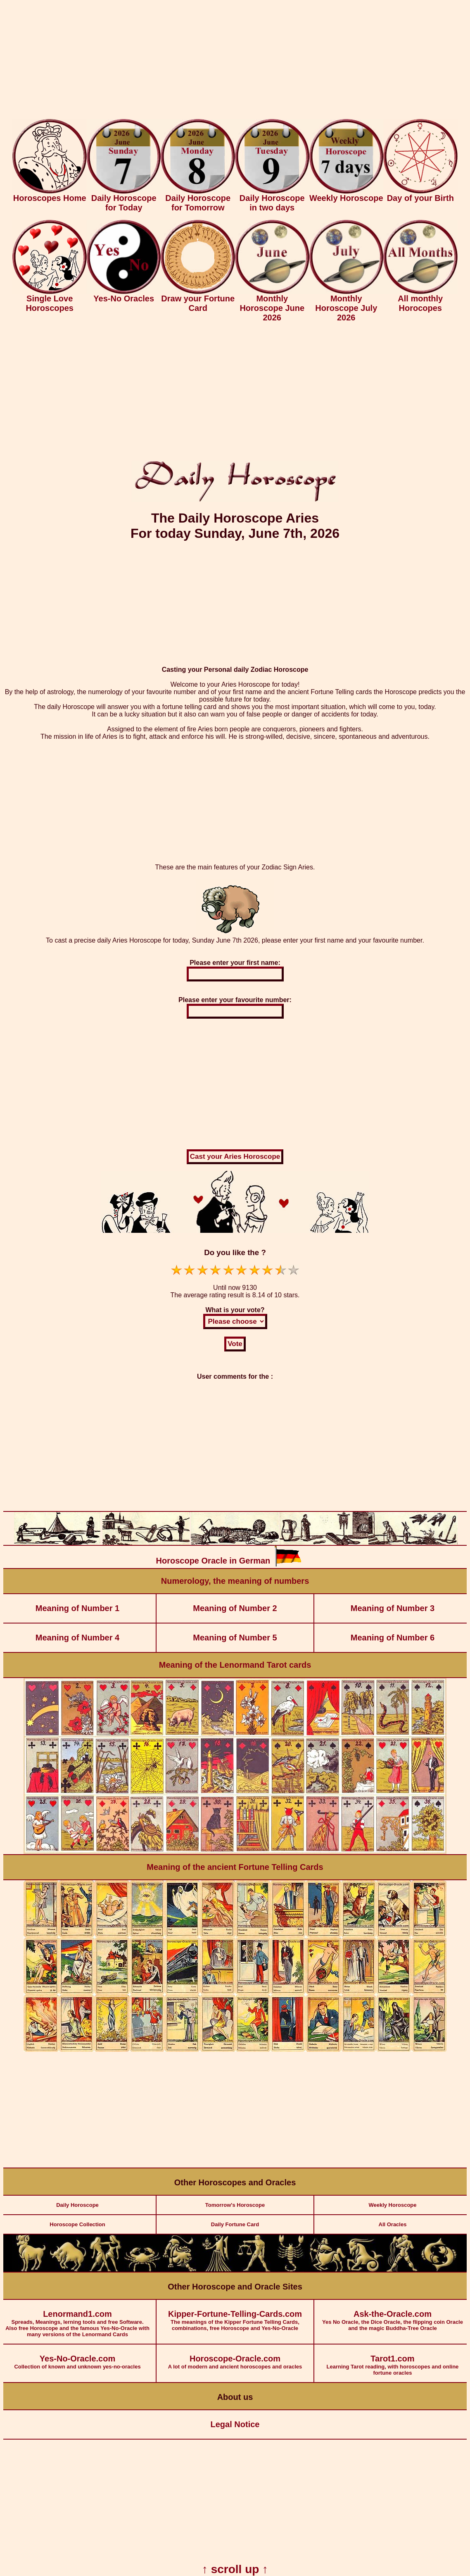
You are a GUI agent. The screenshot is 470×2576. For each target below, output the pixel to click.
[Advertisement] (235, 61)
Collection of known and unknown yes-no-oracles (77, 2357)
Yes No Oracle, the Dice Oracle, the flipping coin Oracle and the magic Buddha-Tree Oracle (392, 2315)
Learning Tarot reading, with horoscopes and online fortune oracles (392, 2360)
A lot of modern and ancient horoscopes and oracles (235, 2357)
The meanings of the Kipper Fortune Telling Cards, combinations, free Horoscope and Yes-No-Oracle (235, 2315)
